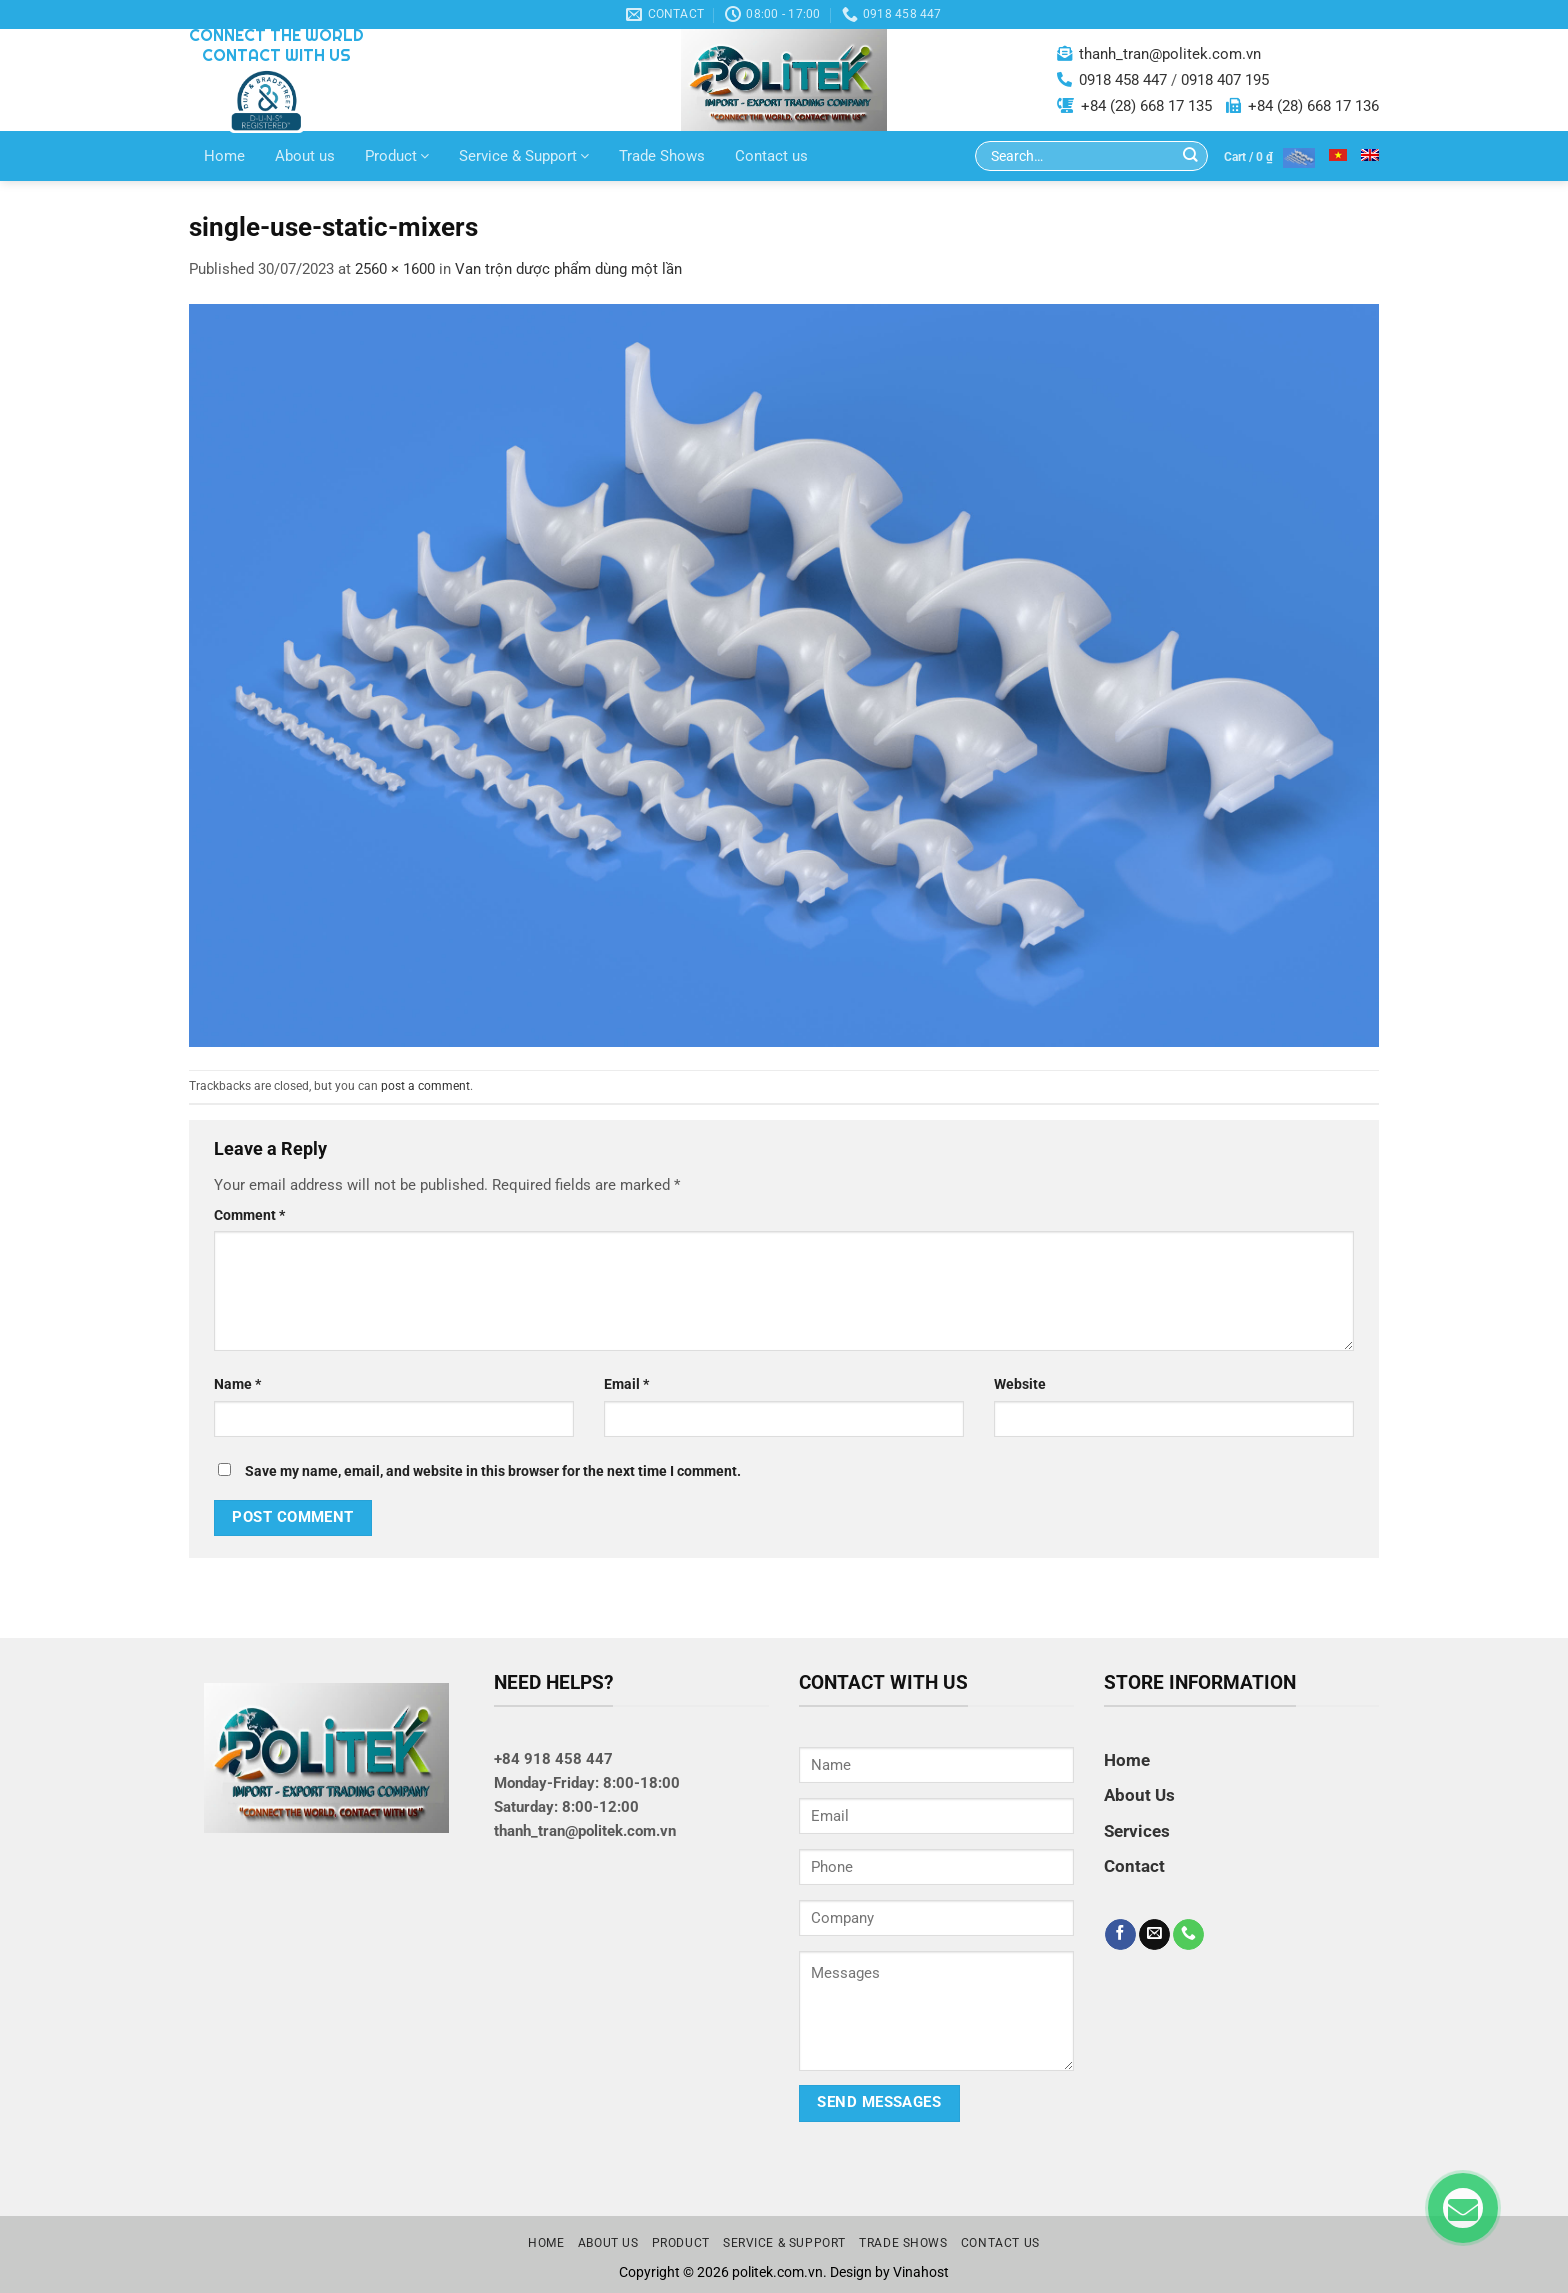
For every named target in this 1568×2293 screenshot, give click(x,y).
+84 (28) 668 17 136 (1313, 106)
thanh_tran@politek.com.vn (1170, 54)
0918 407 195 (1225, 80)
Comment (249, 1215)
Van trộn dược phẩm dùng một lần (568, 269)
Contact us (771, 156)
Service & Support (524, 156)
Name (237, 1384)
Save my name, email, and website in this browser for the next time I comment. (493, 1471)
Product (397, 156)
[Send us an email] (1154, 1935)
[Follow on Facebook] (1120, 1935)
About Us (1139, 1795)
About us (305, 156)
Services (1137, 1831)
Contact (1134, 1866)
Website (1020, 1384)
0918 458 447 (1123, 80)
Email (626, 1384)
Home (224, 156)
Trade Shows (662, 156)
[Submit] (1190, 156)
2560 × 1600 (395, 269)
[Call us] (1188, 1935)
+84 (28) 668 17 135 (1146, 106)
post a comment (425, 1086)
